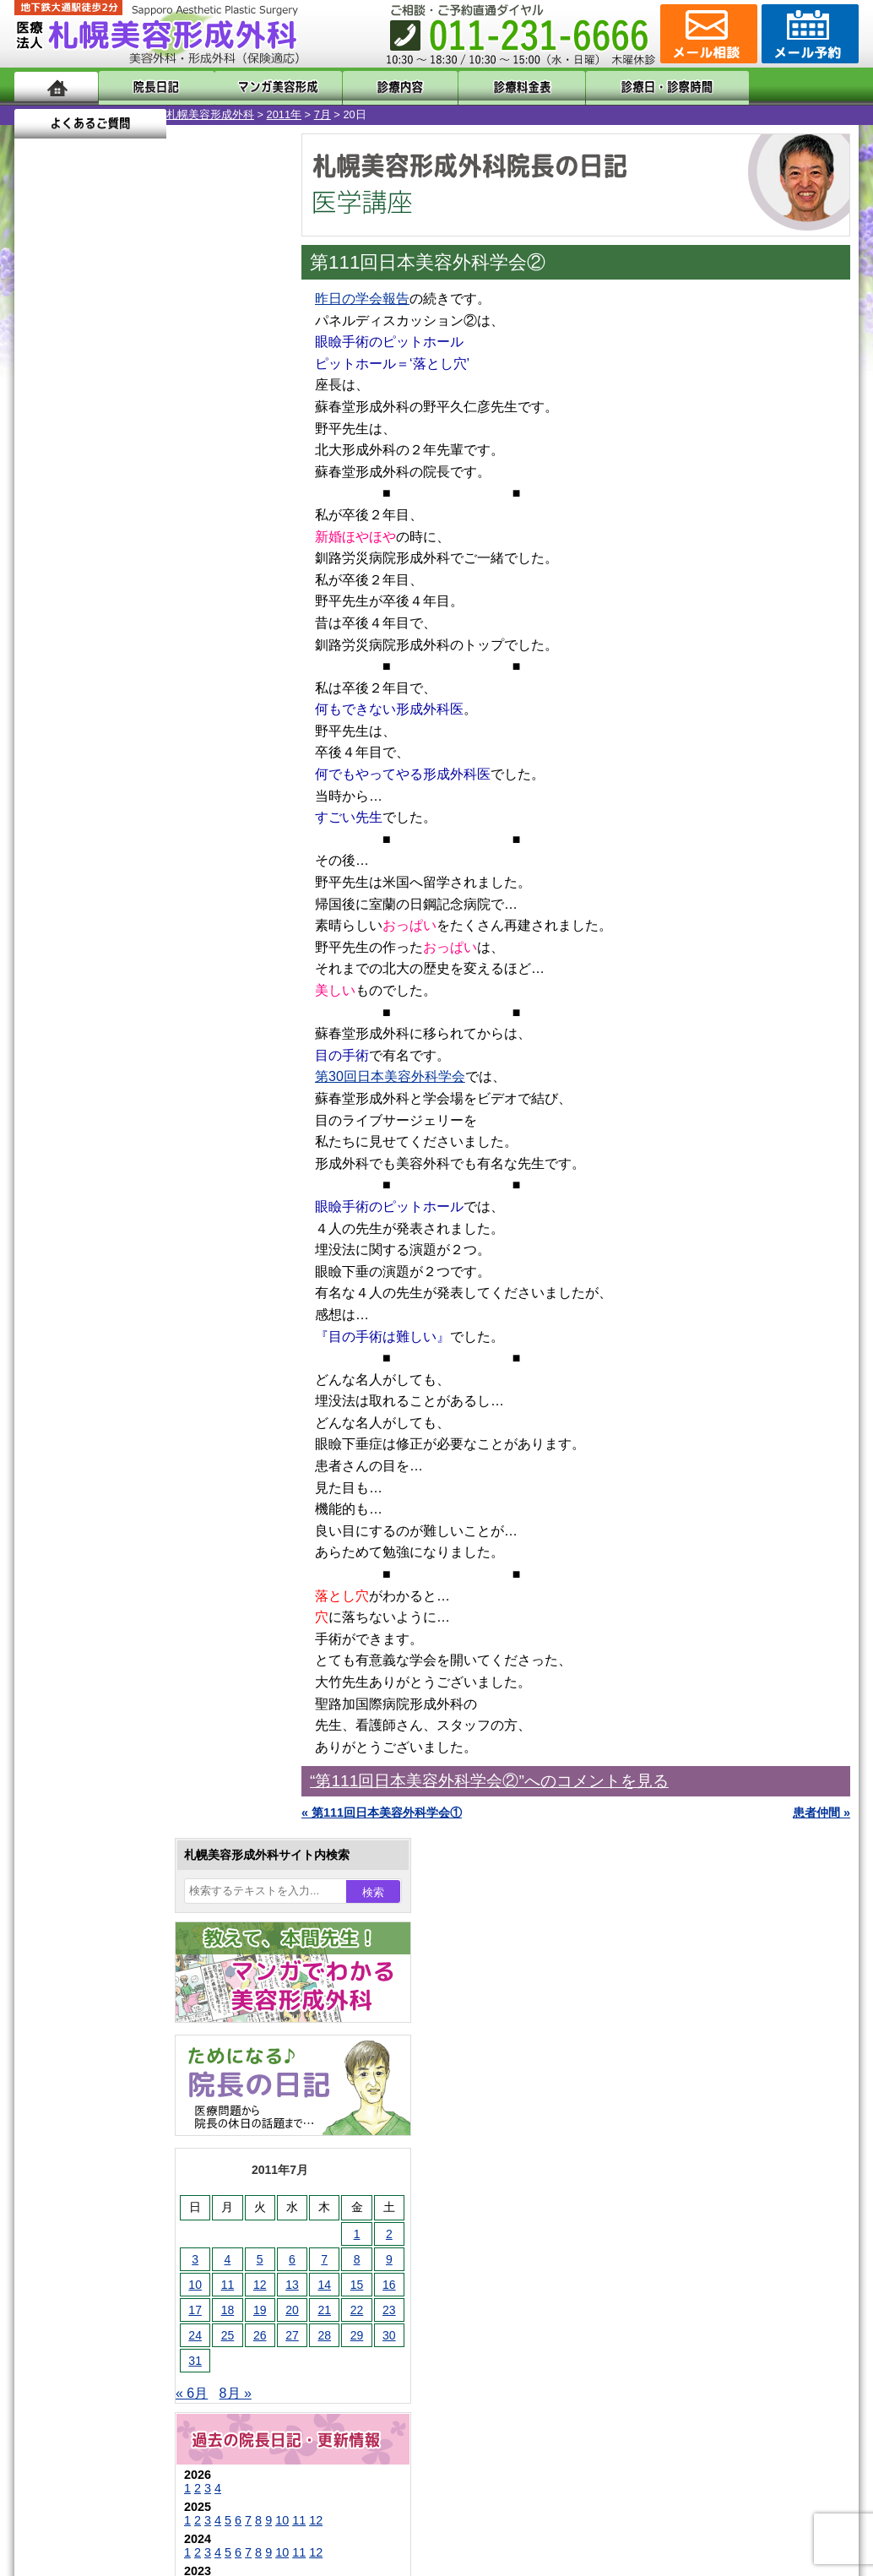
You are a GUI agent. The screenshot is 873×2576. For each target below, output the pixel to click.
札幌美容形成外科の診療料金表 (130, 2213)
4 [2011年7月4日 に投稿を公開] (76, 555)
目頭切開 (94, 1968)
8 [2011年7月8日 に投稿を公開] (205, 555)
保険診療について (94, 2243)
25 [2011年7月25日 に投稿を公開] (76, 631)
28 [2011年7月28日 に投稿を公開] (172, 631)
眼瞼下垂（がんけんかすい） (147, 1512)
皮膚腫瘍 (94, 1937)
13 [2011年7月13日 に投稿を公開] (140, 580)
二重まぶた (100, 1603)
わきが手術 (131, 1664)
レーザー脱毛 (106, 1755)
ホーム (56, 86)
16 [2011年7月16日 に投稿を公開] (237, 580)
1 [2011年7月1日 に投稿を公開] (205, 529)
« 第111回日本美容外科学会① (381, 1812)
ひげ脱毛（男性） (118, 1816)
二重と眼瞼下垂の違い (106, 1633)
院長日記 (149, 86)
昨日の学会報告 (362, 298)
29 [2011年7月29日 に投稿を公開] (205, 631)
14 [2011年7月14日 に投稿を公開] (172, 580)
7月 (170, 114)
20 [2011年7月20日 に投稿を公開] (140, 605)
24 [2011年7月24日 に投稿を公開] (43, 631)
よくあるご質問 (783, 86)
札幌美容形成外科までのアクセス (136, 2182)
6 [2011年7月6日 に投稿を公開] (140, 555)
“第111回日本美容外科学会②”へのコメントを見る (489, 1781)
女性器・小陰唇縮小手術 (136, 1572)
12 (164, 816)
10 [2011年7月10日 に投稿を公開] (43, 580)
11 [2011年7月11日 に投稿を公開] (76, 580)
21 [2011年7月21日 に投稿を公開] (172, 605)
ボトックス (100, 1998)
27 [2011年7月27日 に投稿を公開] (140, 631)
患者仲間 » (821, 1812)
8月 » (84, 689)
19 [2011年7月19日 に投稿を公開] (108, 605)
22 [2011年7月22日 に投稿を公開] (205, 605)
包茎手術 (94, 1907)
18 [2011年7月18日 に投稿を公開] (76, 605)
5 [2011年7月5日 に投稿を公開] (108, 555)
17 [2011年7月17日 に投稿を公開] (43, 605)
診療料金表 (478, 86)
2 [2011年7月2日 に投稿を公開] (237, 529)
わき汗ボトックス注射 (130, 1694)
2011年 (132, 114)
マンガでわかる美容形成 (258, 86)
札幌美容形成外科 (58, 114)
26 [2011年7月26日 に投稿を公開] (108, 631)
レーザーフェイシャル (130, 1785)
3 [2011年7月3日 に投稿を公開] (43, 555)
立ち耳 (88, 1724)
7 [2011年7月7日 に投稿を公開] (172, 555)
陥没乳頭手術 (106, 1542)
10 (130, 816)
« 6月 (40, 689)
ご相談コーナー (706, 34)
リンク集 (71, 2304)
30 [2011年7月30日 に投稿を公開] (237, 631)
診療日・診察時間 (622, 86)
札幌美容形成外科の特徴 (112, 2121)
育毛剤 (88, 1846)
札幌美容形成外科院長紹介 (118, 2273)
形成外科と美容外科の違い (118, 2152)
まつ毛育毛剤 (106, 1876)
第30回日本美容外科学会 (390, 1076)
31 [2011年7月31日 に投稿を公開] (43, 656)
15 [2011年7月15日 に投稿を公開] (205, 580)
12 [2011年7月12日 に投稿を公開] (108, 580)
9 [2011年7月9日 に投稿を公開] (237, 555)
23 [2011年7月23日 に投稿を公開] (237, 605)
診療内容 (368, 86)
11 (147, 816)
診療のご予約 (808, 34)
